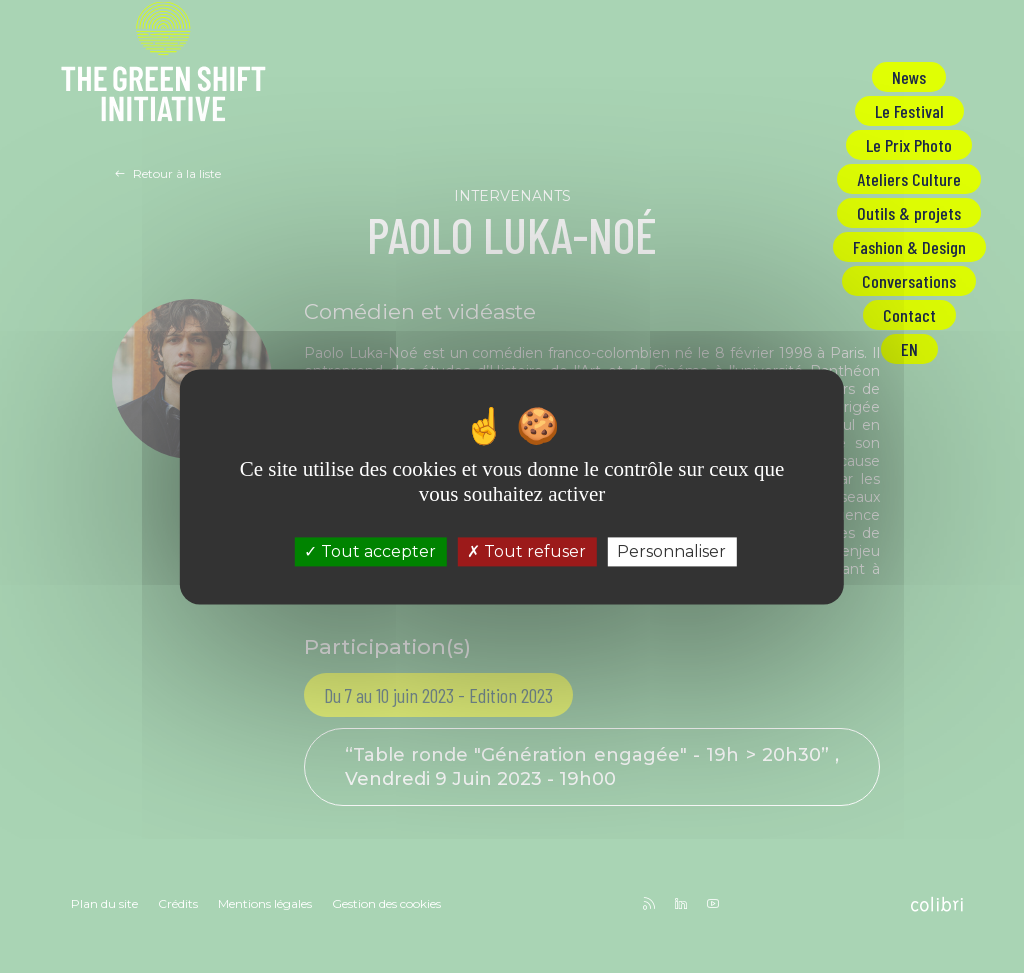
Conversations (909, 281)
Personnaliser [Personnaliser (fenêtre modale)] (671, 551)
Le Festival (909, 111)
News (909, 77)
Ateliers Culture (909, 179)
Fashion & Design (909, 247)
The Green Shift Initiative (163, 64)
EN (909, 349)
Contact (909, 315)
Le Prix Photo (909, 145)
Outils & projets (909, 213)
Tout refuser (526, 551)
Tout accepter (370, 551)
